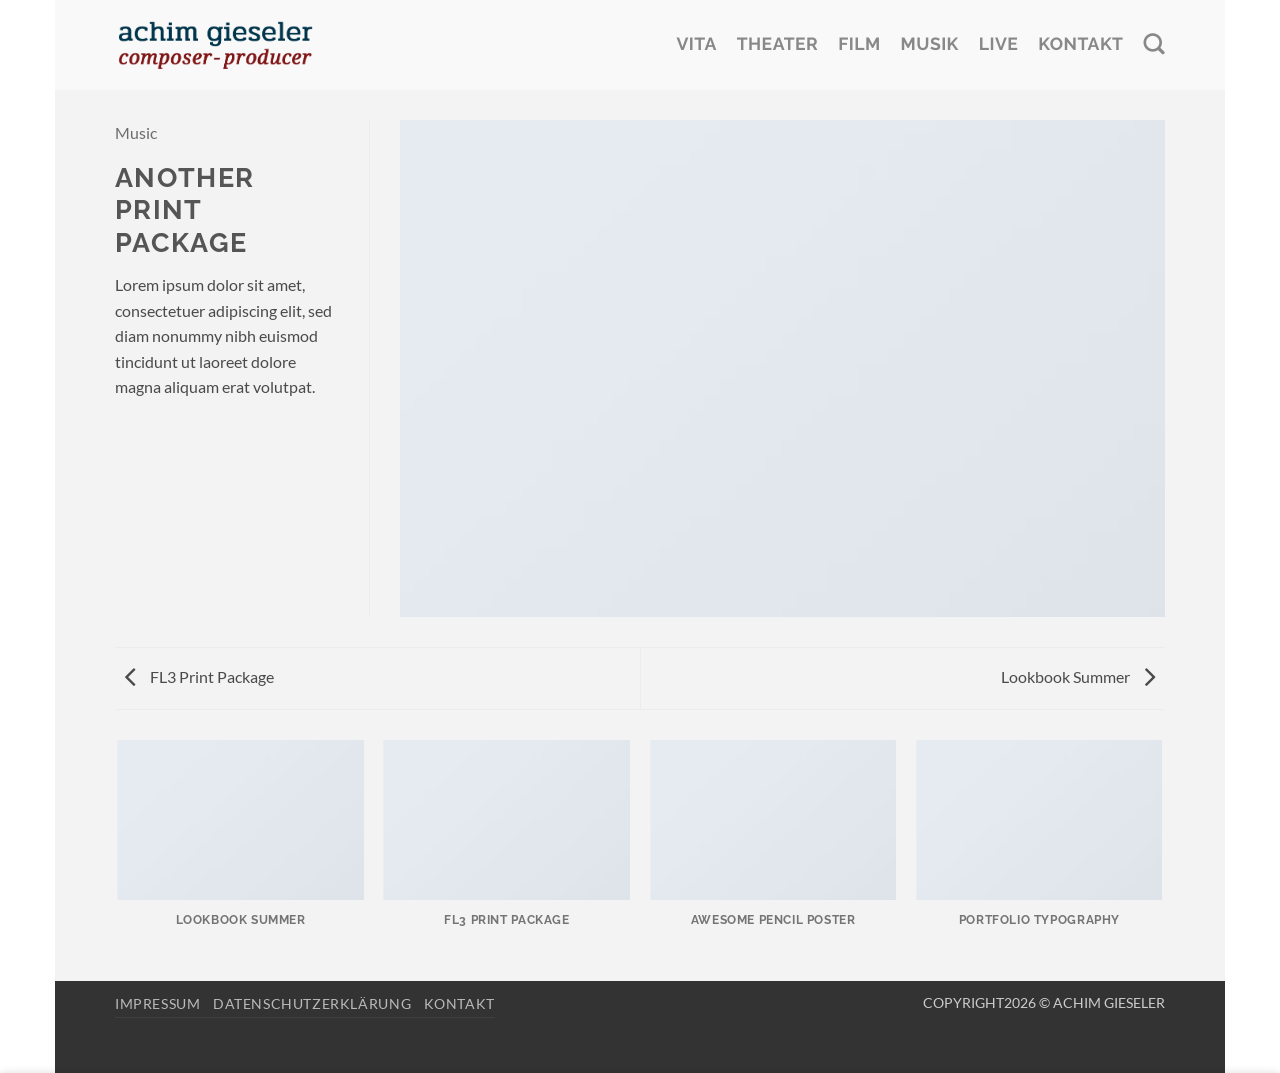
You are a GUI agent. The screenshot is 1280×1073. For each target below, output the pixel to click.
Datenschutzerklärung (312, 1003)
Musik (930, 44)
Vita (696, 44)
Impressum (158, 1003)
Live (999, 44)
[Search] (1154, 44)
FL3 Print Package (199, 676)
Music (136, 132)
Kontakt (1080, 44)
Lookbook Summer (1078, 676)
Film (859, 44)
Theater (777, 44)
